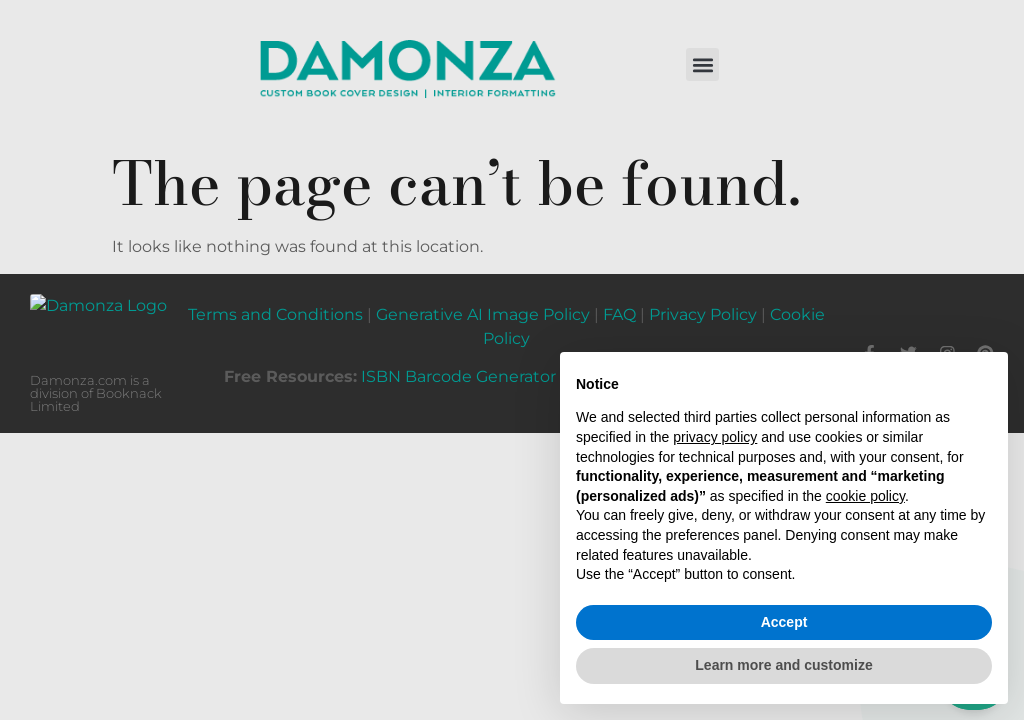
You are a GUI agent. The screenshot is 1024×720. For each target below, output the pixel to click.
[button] (702, 64)
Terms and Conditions (275, 305)
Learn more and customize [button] (783, 665)
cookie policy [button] (865, 496)
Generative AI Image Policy (483, 305)
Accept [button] (784, 622)
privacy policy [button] (715, 437)
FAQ (619, 305)
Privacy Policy (703, 305)
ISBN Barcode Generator (458, 367)
